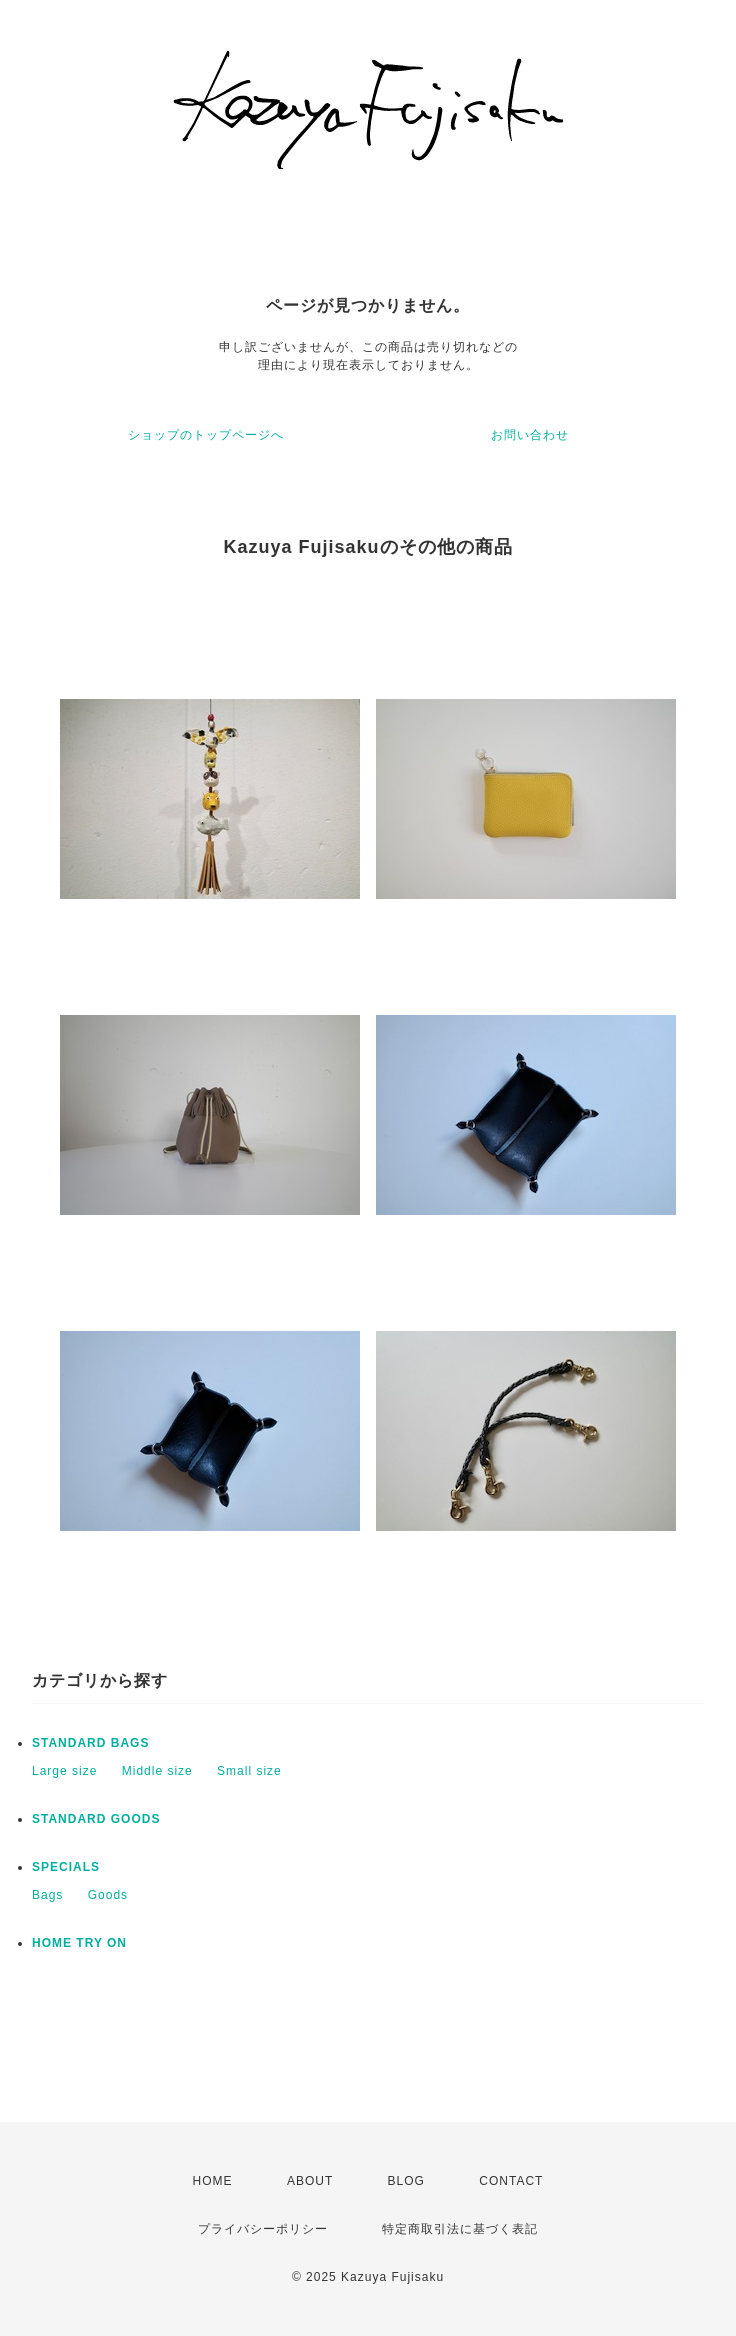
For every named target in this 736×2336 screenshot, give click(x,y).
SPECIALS (66, 1867)
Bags (47, 1895)
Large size (64, 1771)
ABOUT (310, 2181)
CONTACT (511, 2181)
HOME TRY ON (79, 1943)
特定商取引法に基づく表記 (460, 2229)
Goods (108, 1895)
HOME (213, 2181)
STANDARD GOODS (96, 1819)
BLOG (406, 2181)
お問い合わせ (530, 435)
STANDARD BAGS (90, 1743)
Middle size (157, 1771)
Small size (249, 1771)
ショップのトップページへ (206, 435)
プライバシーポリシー (263, 2229)
